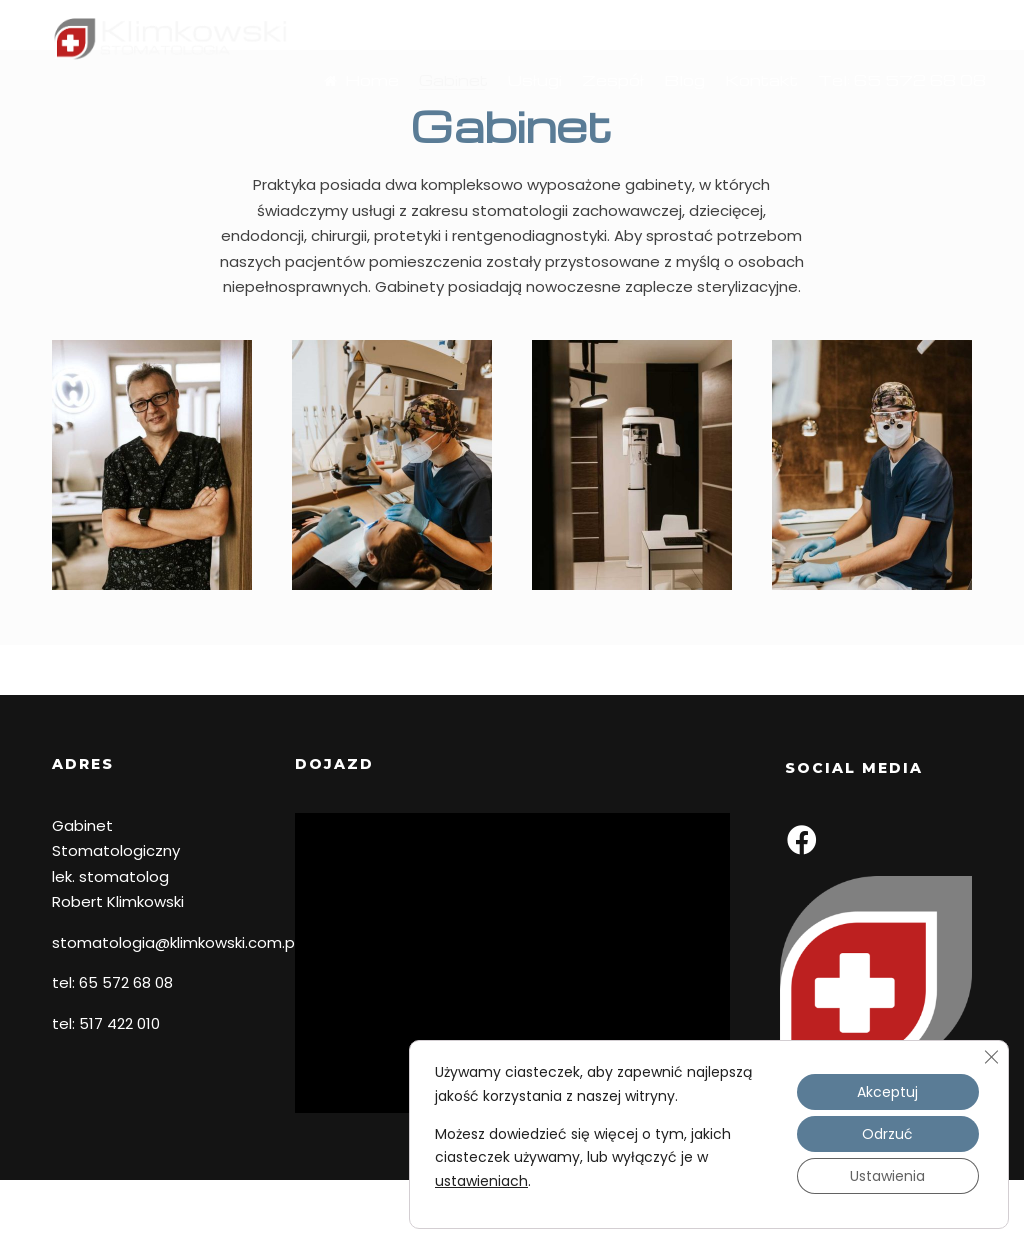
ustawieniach (481, 1181)
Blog (666, 113)
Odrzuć (887, 1135)
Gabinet (435, 113)
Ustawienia (887, 1177)
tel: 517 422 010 (106, 1023)
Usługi (517, 113)
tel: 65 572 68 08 (112, 982)
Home (342, 115)
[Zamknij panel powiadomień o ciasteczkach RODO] (991, 1057)
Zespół (595, 113)
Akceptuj (887, 1093)
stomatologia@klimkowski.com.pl (175, 942)
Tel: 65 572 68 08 (884, 113)
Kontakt (743, 113)
